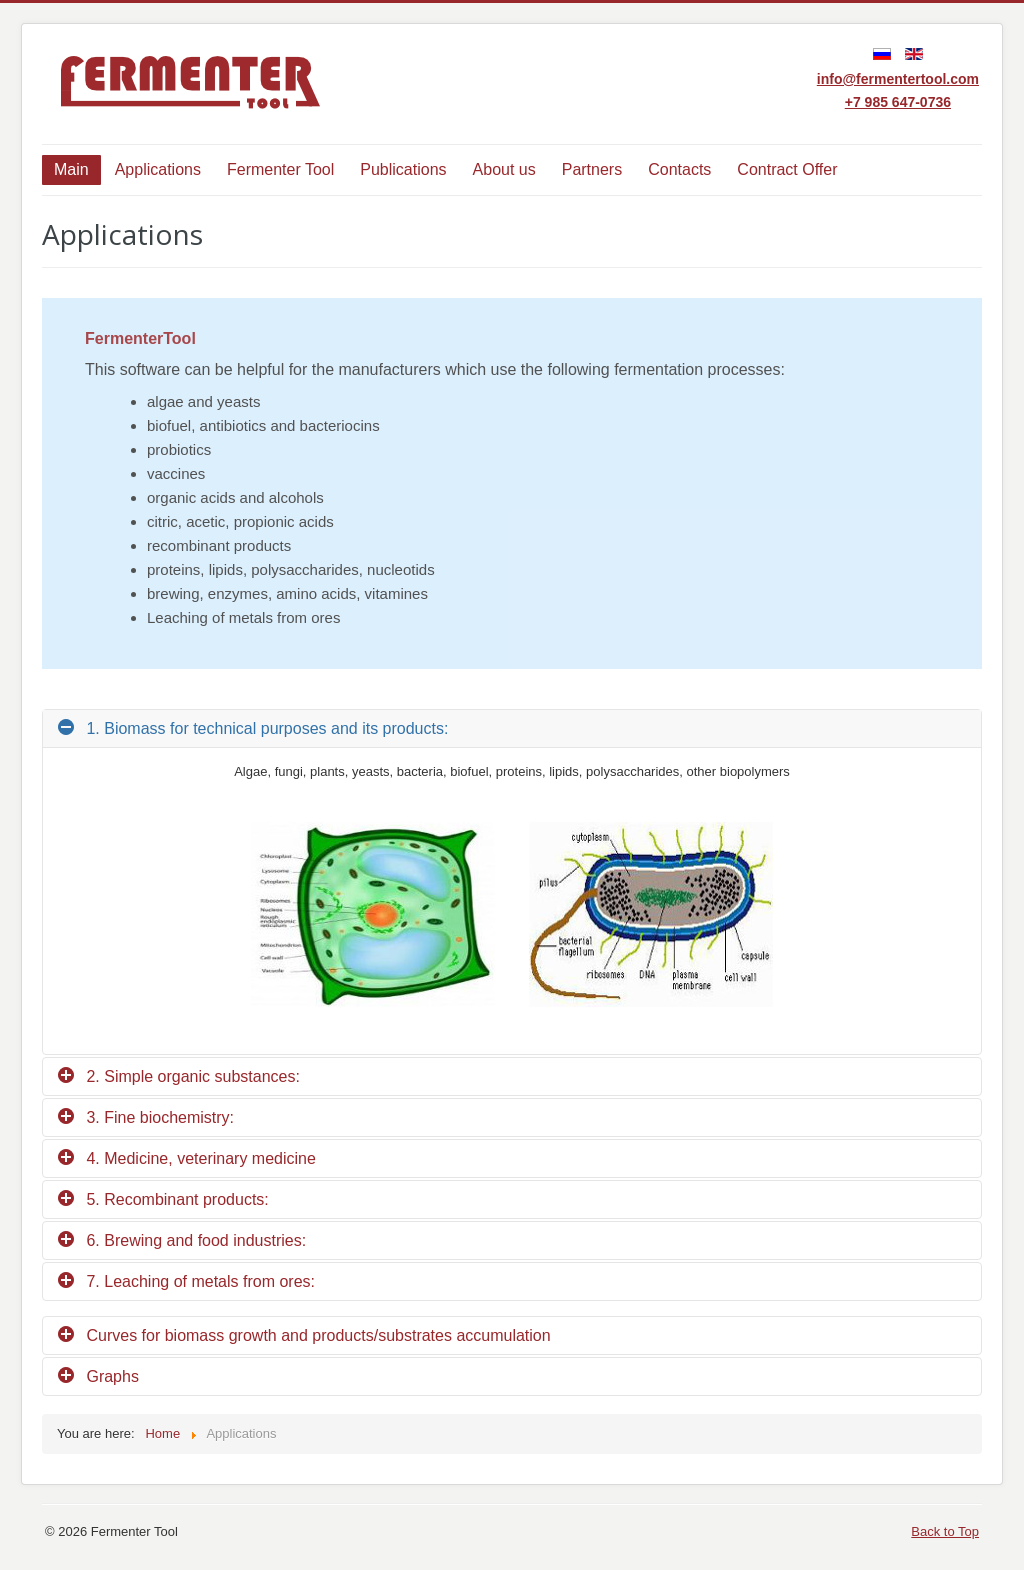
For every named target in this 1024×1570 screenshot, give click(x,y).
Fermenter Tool (280, 169)
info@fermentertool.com (898, 79)
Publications (403, 169)
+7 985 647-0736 (898, 102)
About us (504, 169)
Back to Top (945, 1531)
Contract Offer (787, 169)
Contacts (679, 169)
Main (71, 169)
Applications (158, 169)
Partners (592, 169)
